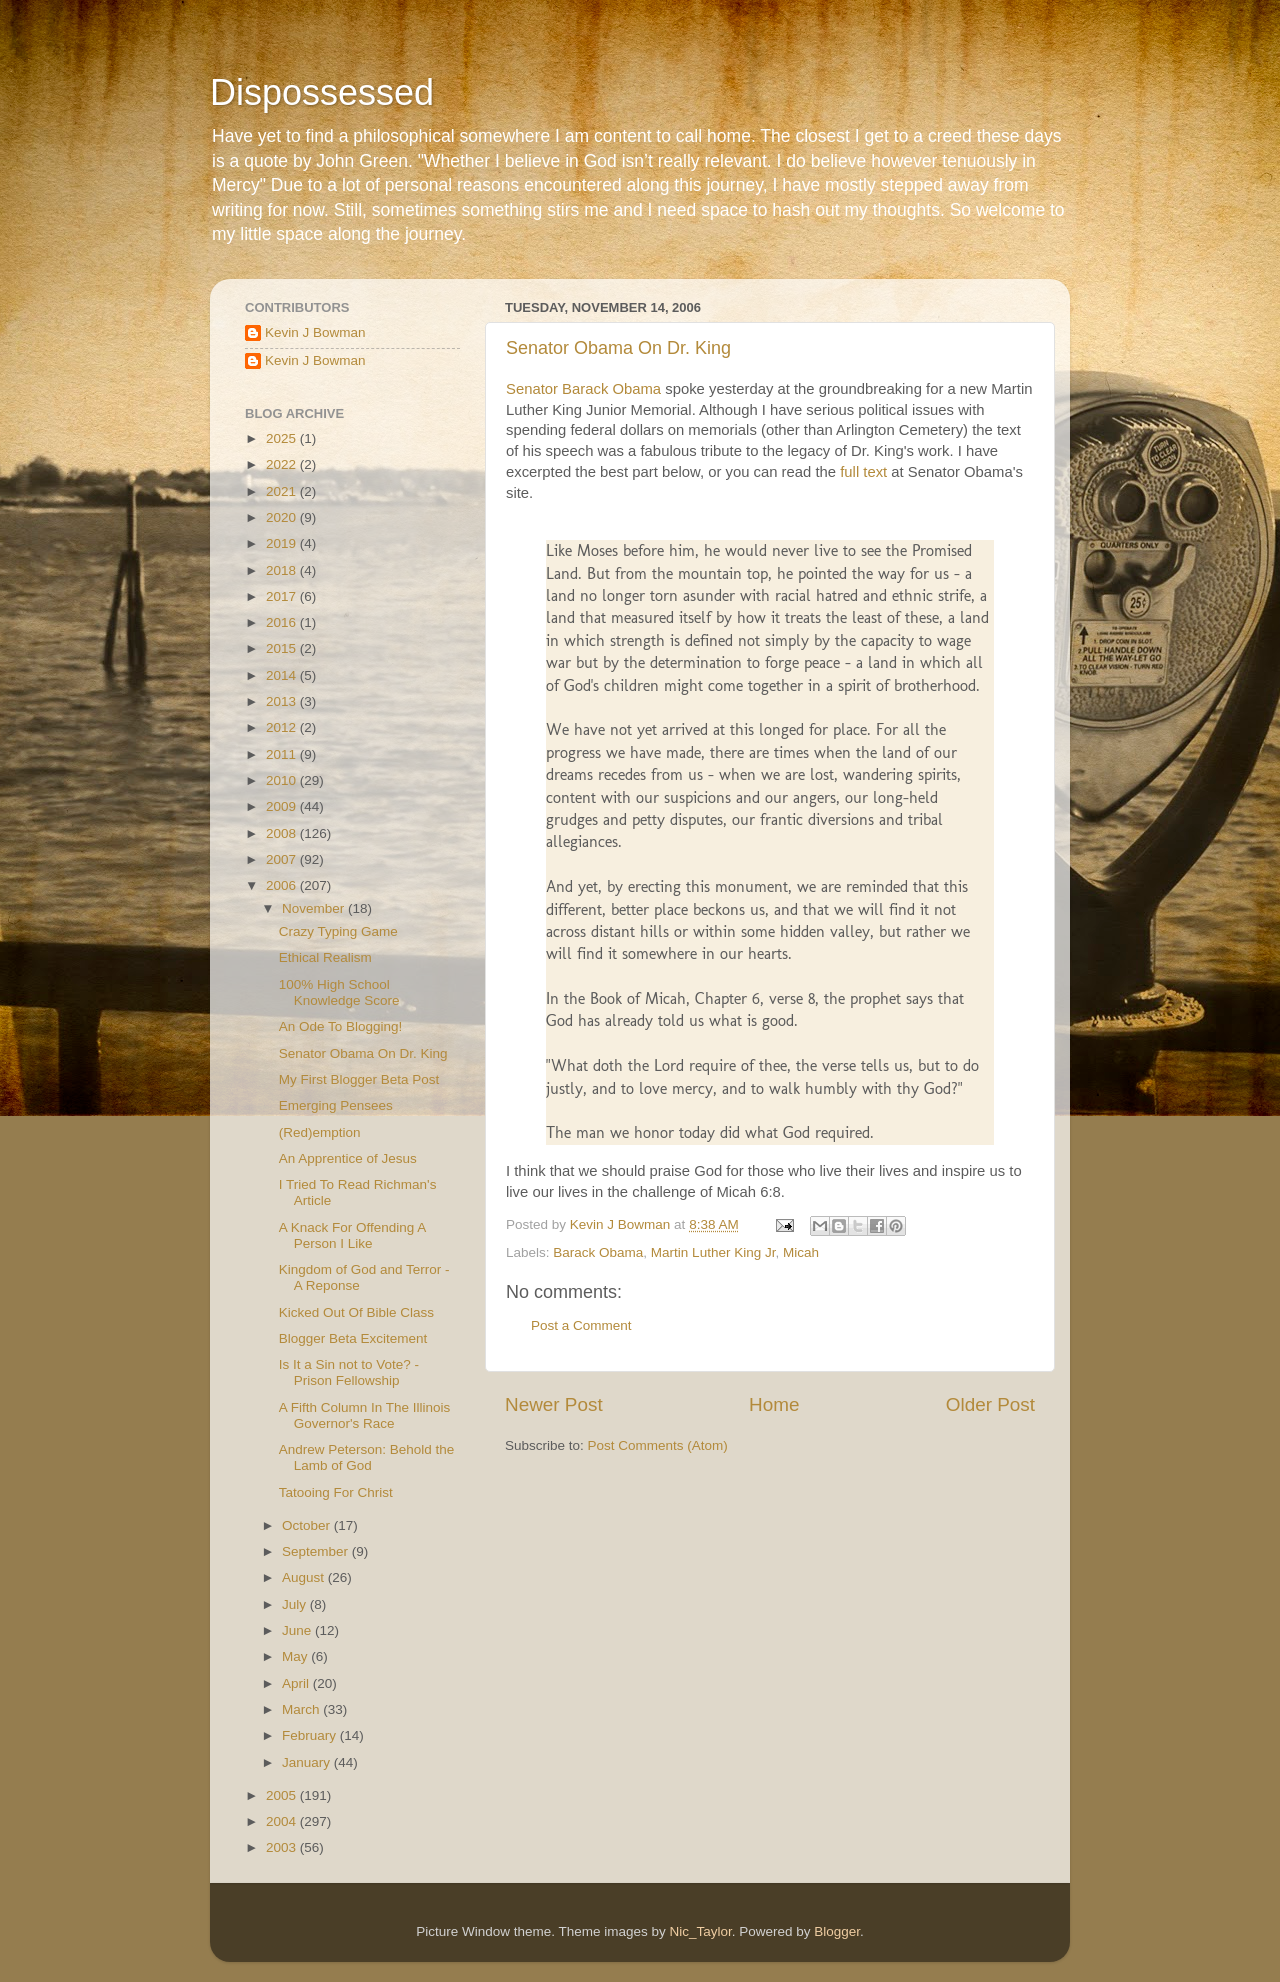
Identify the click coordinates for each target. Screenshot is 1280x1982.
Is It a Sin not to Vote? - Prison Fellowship (349, 1372)
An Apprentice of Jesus (348, 1158)
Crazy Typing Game (338, 931)
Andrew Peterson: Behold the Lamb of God (367, 1457)
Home (774, 1404)
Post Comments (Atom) (658, 1445)
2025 (283, 438)
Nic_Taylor (700, 1931)
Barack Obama (598, 1252)
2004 (283, 1821)
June (298, 1630)
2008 (283, 833)
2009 (283, 806)
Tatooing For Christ (336, 1492)
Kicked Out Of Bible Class (356, 1312)
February (311, 1735)
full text (863, 472)
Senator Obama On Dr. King (618, 348)
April (297, 1683)
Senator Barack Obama (583, 389)
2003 (283, 1847)
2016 (283, 622)
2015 (283, 648)
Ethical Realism (325, 957)
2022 (283, 464)
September (317, 1551)
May (296, 1656)
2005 (283, 1795)
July (296, 1604)
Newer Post (554, 1404)
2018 (283, 570)
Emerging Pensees (336, 1105)
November (315, 908)
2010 (283, 780)
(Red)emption (320, 1132)
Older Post (990, 1404)
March (302, 1709)
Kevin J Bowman (315, 332)
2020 (283, 517)
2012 (283, 727)
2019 (283, 543)
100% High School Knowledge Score (339, 992)
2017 (283, 596)
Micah (801, 1252)
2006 (283, 885)
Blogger (837, 1931)
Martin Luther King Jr (713, 1252)
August (305, 1577)
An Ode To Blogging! (341, 1026)
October (308, 1525)
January (308, 1762)
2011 (283, 754)
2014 (283, 675)
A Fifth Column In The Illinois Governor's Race (365, 1415)
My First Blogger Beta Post (359, 1079)
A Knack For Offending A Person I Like (352, 1235)
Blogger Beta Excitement (353, 1338)
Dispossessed (322, 92)
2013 (283, 701)
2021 (283, 491)
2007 (283, 859)
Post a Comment (581, 1325)
